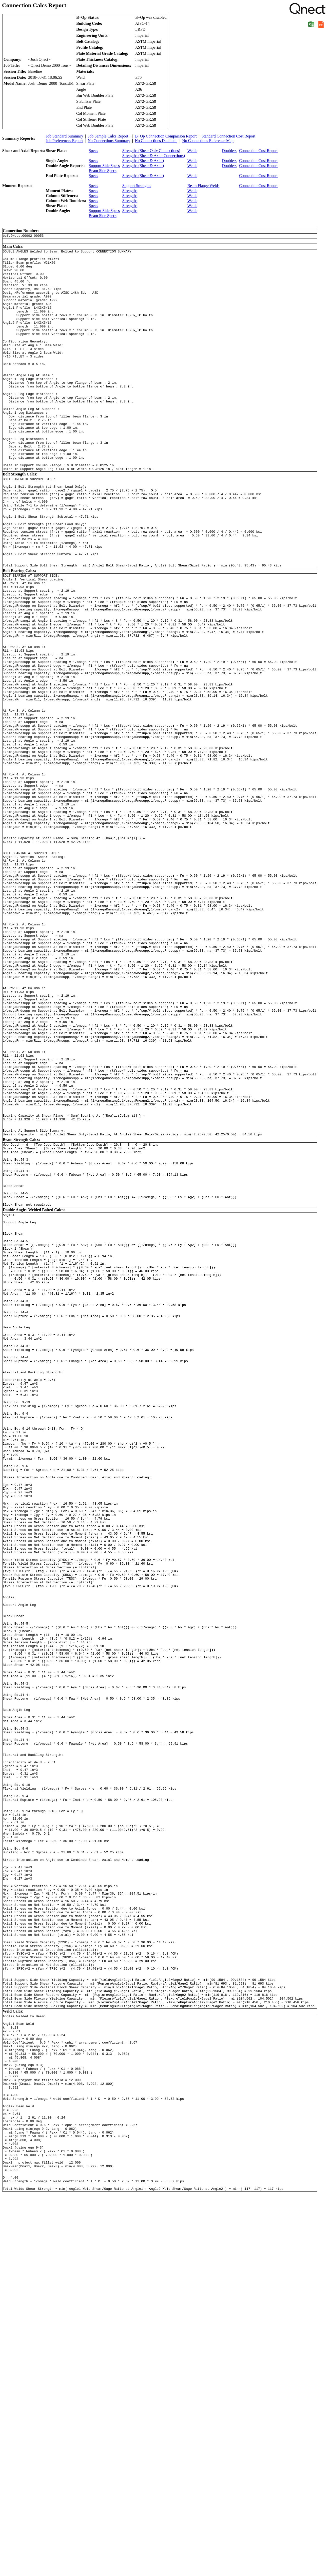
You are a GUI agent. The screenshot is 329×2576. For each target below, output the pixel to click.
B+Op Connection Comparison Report (166, 136)
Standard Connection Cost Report (229, 136)
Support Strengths (136, 185)
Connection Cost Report (258, 150)
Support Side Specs (104, 165)
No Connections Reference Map (208, 140)
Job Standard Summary (64, 136)
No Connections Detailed (156, 140)
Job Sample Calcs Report (109, 136)
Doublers (229, 150)
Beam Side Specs (102, 170)
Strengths (129, 190)
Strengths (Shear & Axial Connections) (153, 155)
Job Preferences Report (64, 140)
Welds (192, 150)
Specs (93, 150)
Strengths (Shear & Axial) (143, 160)
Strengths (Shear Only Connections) (151, 150)
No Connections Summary (109, 140)
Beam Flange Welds (203, 185)
